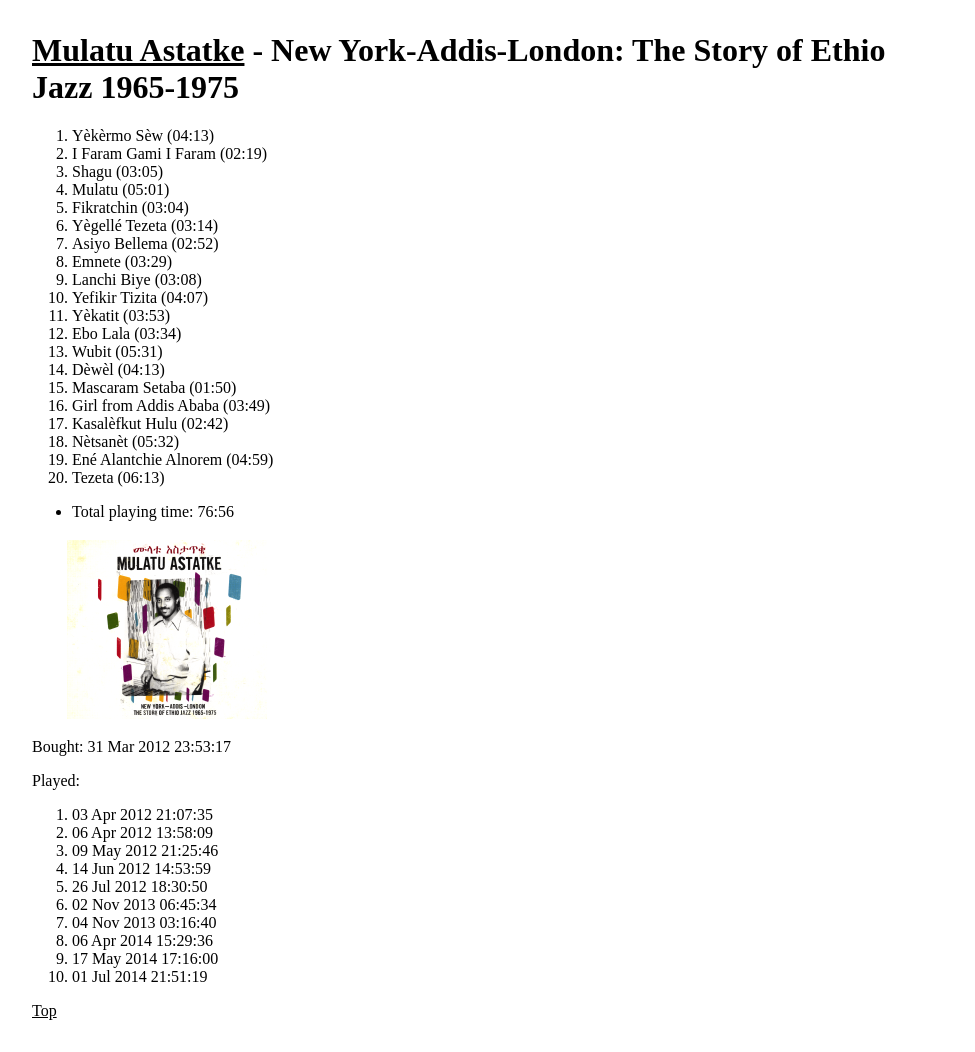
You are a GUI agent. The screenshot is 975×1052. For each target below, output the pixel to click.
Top (44, 1010)
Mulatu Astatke (138, 50)
